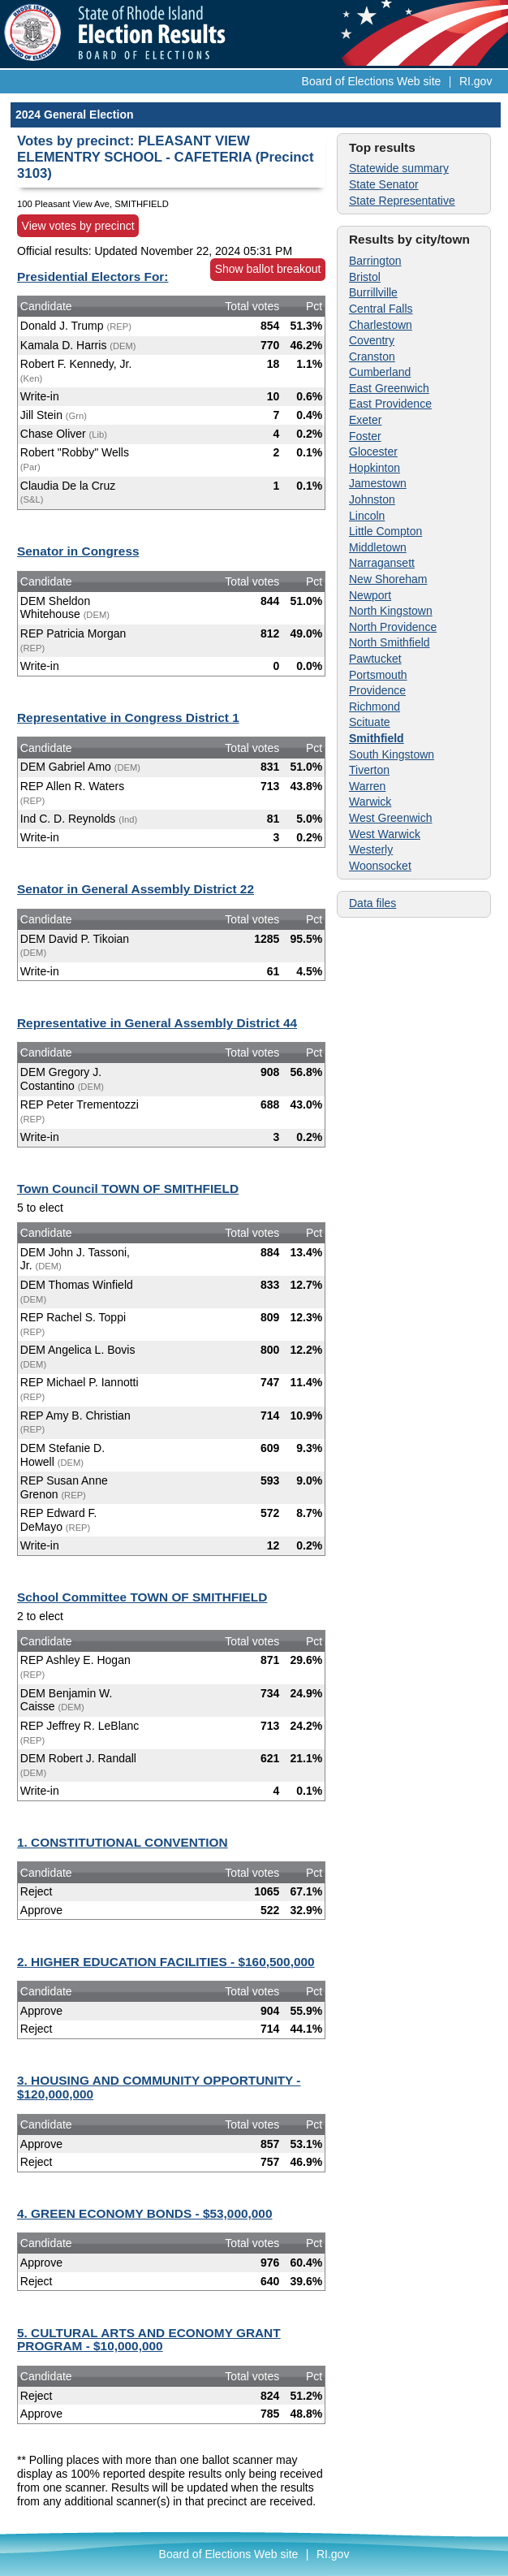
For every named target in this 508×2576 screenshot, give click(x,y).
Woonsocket (380, 865)
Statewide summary (399, 168)
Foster (365, 436)
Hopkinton (374, 467)
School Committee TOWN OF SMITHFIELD (142, 1597)
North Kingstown (391, 610)
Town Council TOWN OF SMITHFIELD (128, 1188)
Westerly (371, 849)
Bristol (365, 276)
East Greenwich (389, 388)
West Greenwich (390, 817)
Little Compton (385, 531)
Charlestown (380, 324)
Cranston (372, 356)
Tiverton (369, 769)
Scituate (369, 721)
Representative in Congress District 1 (128, 717)
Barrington (375, 260)
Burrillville (373, 292)
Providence (377, 690)
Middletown (378, 547)
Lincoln (367, 515)
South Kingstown (391, 754)
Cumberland (380, 371)
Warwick (370, 801)
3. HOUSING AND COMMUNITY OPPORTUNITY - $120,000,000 (158, 2087)
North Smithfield (389, 642)
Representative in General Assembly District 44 (157, 1023)
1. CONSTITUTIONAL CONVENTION (122, 1842)
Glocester (373, 451)
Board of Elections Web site (371, 81)
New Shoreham (388, 579)
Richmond (374, 706)
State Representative (402, 200)
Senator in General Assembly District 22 (135, 889)
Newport (370, 595)
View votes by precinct (78, 225)
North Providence (393, 626)
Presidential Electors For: (92, 276)
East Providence (390, 403)
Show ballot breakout (268, 268)
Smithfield (376, 738)
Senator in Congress (78, 551)
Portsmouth (378, 674)
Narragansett (382, 562)
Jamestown (378, 483)
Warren (367, 786)
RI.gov (475, 81)
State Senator (384, 184)
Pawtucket (375, 658)
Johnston (372, 499)
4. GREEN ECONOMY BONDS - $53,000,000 (145, 2213)
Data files (372, 903)
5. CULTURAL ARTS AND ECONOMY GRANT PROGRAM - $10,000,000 (149, 2339)
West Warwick (384, 834)
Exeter (365, 419)
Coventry (371, 340)
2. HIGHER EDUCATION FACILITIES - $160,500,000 (166, 1962)
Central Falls (381, 308)
